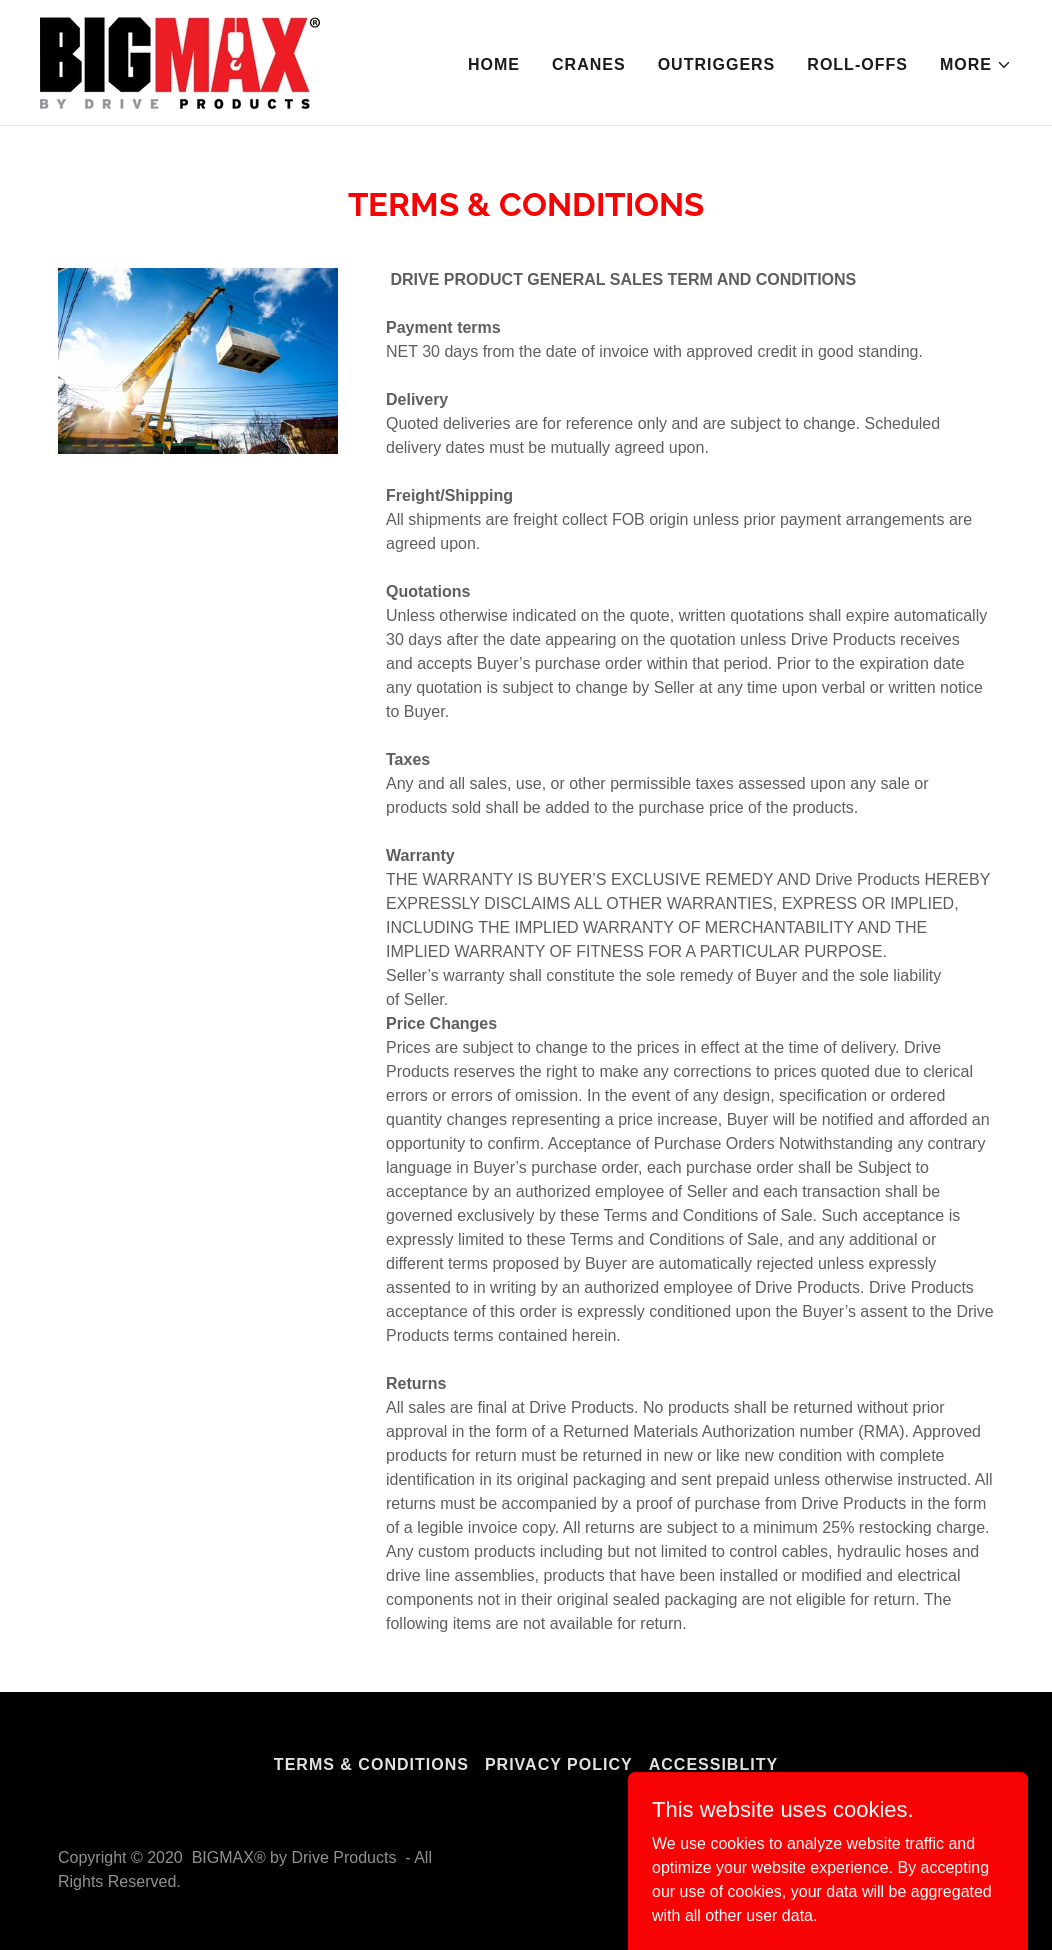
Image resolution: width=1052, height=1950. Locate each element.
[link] (180, 61)
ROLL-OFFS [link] (857, 64)
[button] (976, 65)
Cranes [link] (589, 64)
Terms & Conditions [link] (371, 1764)
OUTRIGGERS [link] (717, 64)
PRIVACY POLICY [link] (559, 1764)
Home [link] (494, 64)
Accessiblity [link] (713, 1764)
